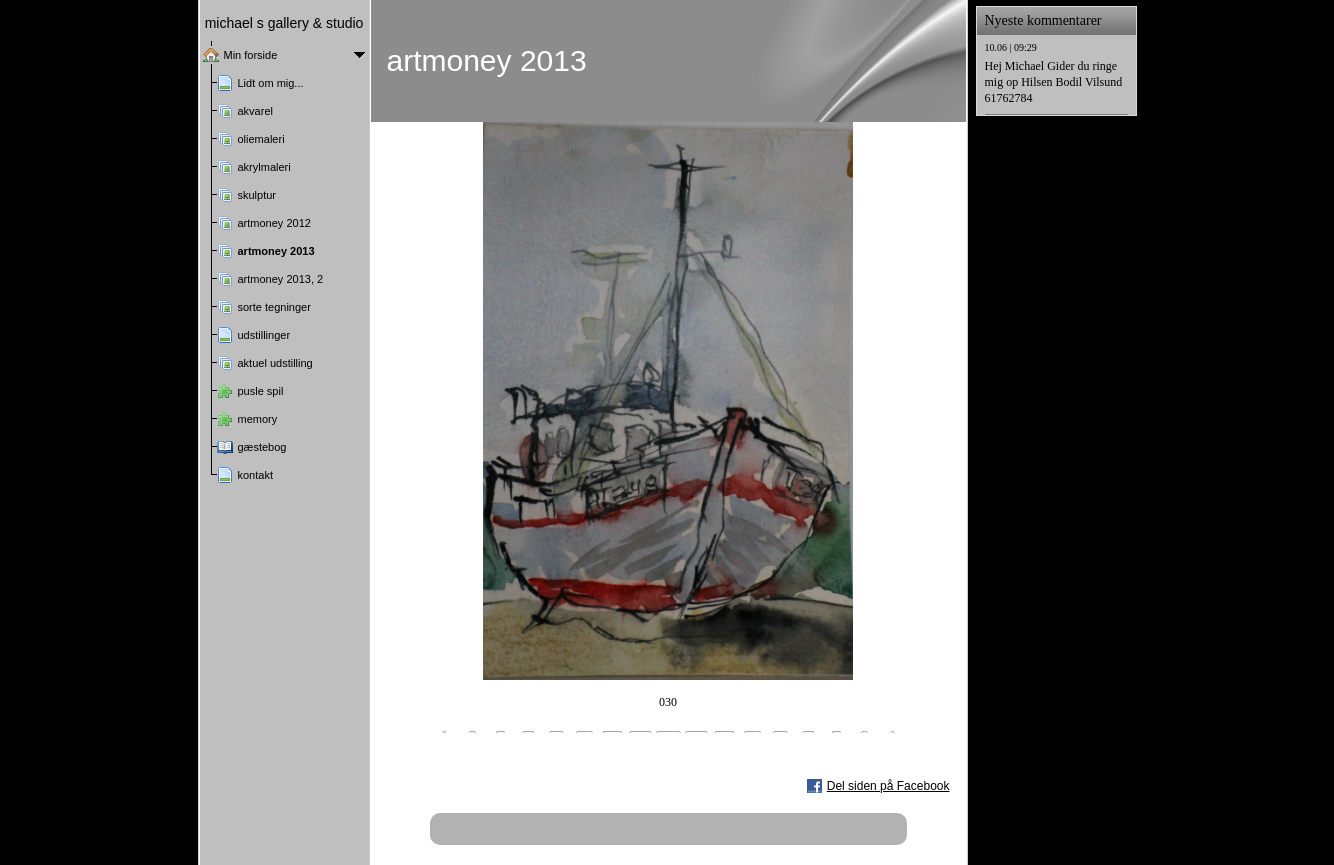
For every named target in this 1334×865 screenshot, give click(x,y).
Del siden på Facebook (888, 786)
